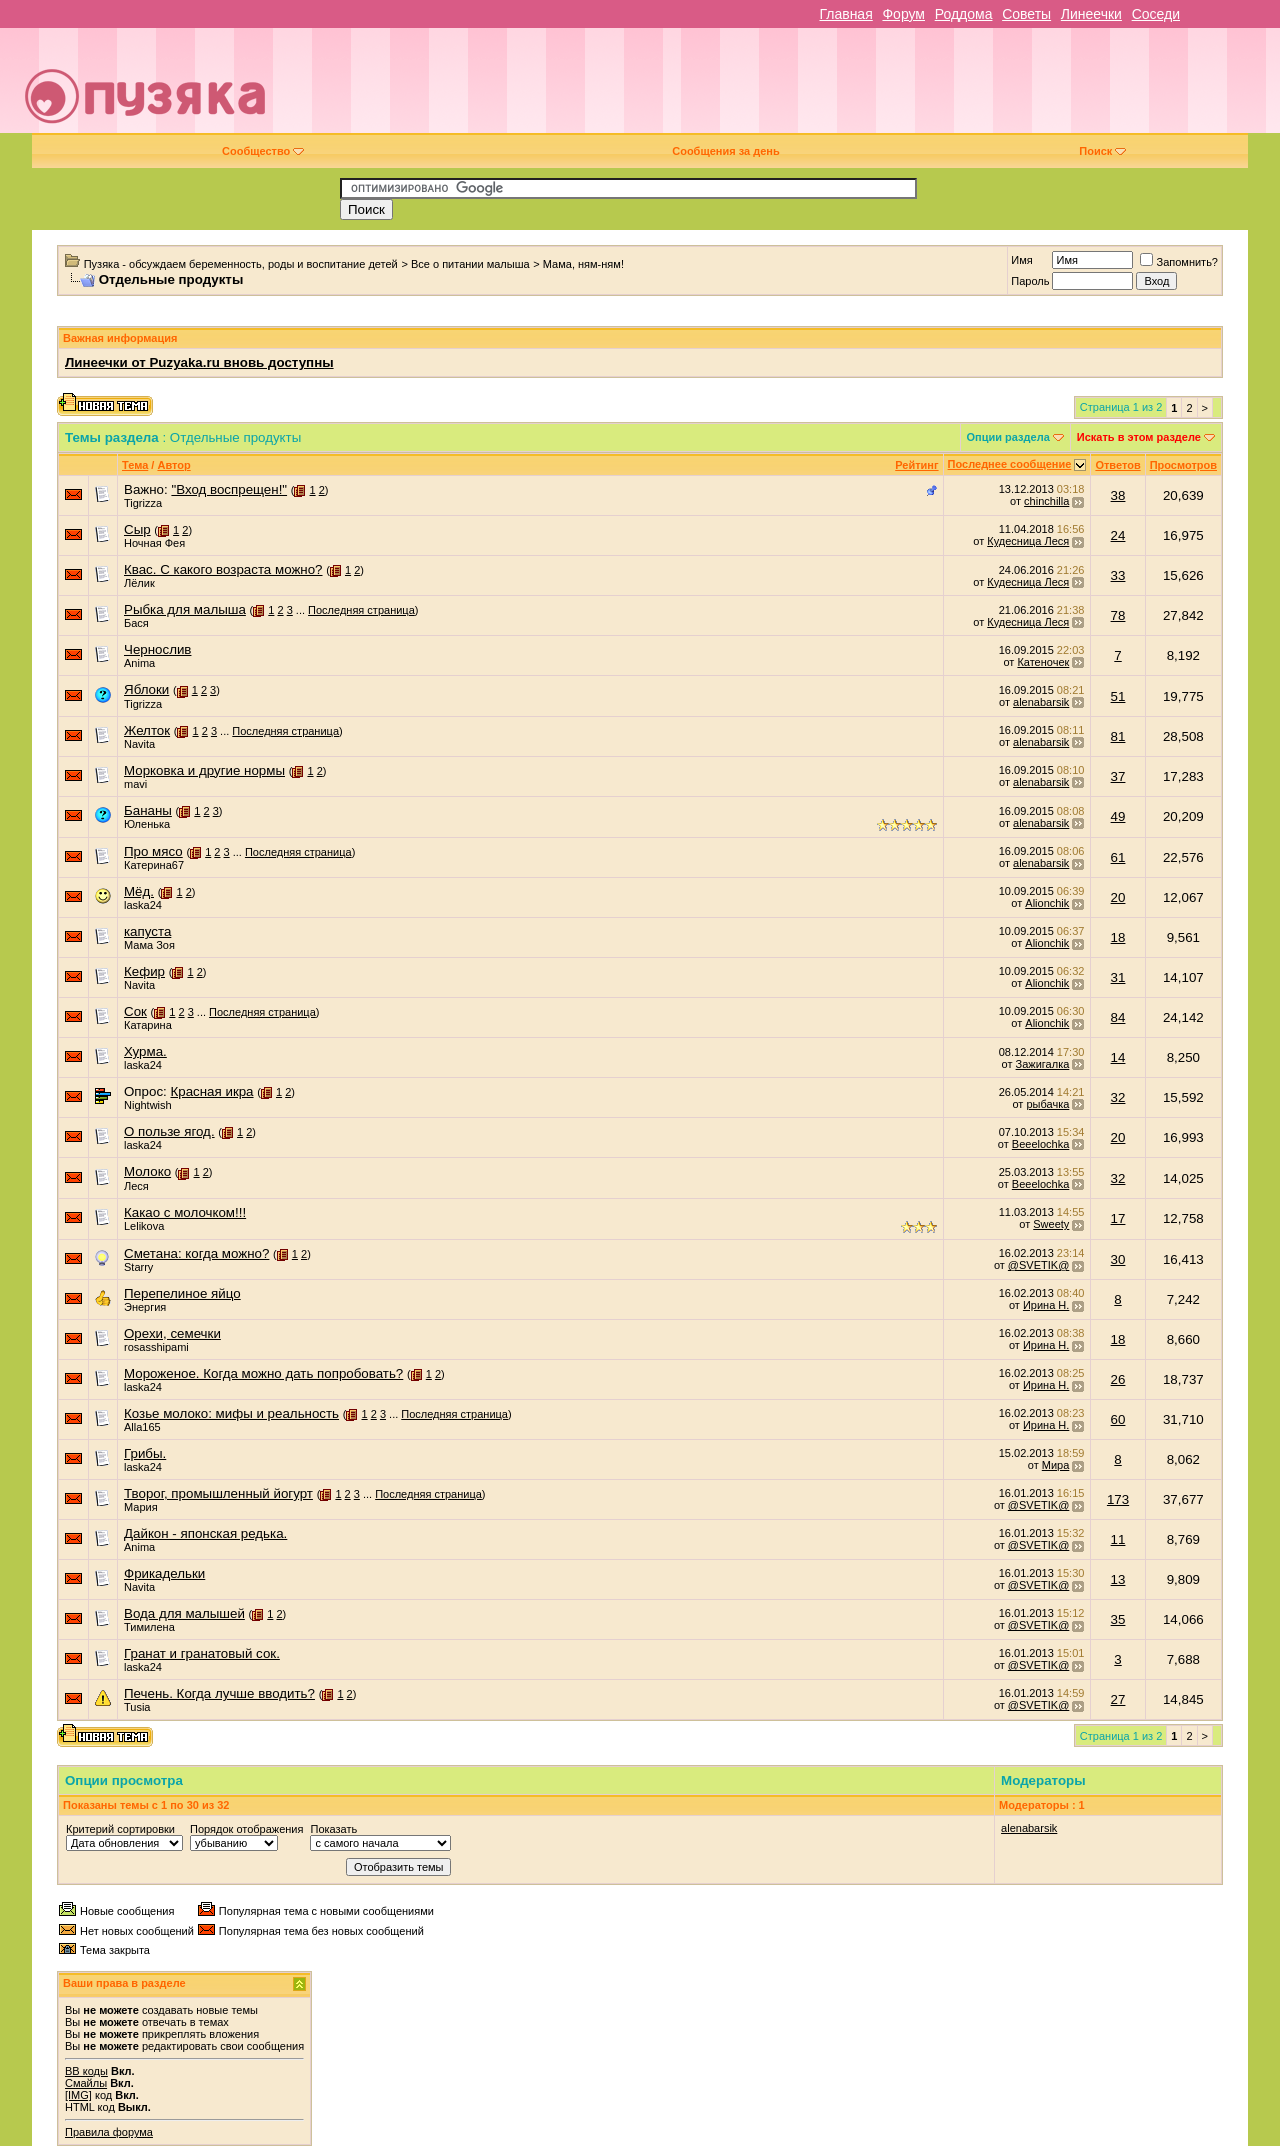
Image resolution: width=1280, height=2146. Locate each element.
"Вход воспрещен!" (229, 489)
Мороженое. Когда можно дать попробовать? (263, 1373)
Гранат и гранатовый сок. (202, 1653)
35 (1118, 1619)
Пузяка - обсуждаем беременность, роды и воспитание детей (241, 264)
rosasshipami (156, 1347)
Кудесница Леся (1028, 541)
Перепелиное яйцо (182, 1293)
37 (1118, 776)
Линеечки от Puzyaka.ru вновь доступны (199, 362)
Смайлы (86, 2083)
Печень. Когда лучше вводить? (219, 1693)
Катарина (148, 1025)
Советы (1026, 14)
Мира (1056, 1465)
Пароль (1030, 281)
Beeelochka (1041, 1144)
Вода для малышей (184, 1613)
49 (1118, 816)
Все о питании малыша (470, 264)
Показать (333, 1829)
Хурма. (145, 1051)
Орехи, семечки (172, 1333)
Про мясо (153, 851)
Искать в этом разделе (1139, 437)
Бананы (148, 810)
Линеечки (1091, 14)
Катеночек (1043, 662)
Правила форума (109, 2132)
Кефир (144, 971)
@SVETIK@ (1038, 1265)
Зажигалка (1043, 1064)
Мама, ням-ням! (583, 264)
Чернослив (157, 649)
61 (1118, 857)
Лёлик (139, 583)
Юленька (147, 824)
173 (1118, 1499)
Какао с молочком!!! (185, 1212)
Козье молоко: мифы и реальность (231, 1413)
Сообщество (263, 151)
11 (1118, 1539)
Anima (139, 663)
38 (1118, 495)
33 (1118, 575)
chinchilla (1046, 501)
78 (1118, 615)
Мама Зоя (149, 945)
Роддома (964, 14)
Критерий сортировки (120, 1829)
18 (1118, 937)
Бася (136, 623)
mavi (135, 784)
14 (1118, 1057)
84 (1118, 1017)
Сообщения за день (725, 151)
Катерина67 (154, 865)
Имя (1021, 260)
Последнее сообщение (1010, 464)
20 (1118, 897)
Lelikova (144, 1226)
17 (1118, 1218)
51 (1118, 696)
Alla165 (142, 1427)
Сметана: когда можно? (196, 1253)
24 (1118, 535)
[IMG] (78, 2095)
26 (1118, 1379)
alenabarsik (1041, 702)
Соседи (1156, 14)
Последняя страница (361, 610)
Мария (141, 1507)
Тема (135, 465)
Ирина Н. (1046, 1305)
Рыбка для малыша (185, 609)
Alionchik (1047, 903)
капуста (147, 931)
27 (1118, 1699)
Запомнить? (1179, 262)
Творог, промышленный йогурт (218, 1493)
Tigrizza (143, 503)
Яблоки (146, 689)
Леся (136, 1186)
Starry (138, 1267)
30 (1118, 1259)
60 (1118, 1419)
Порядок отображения (246, 1829)
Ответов (1117, 465)
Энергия (145, 1307)
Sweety (1051, 1224)
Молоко (147, 1171)
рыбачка (1047, 1104)
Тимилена (149, 1627)
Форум (903, 14)
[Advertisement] (782, 88)
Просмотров (1183, 465)
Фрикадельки (164, 1573)
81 (1118, 736)
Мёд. (139, 891)
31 (1118, 977)
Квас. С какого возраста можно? (223, 569)
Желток (147, 730)
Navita (139, 744)
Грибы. (145, 1453)
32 (1118, 1097)
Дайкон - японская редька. (205, 1533)
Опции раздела (1008, 437)
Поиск (1102, 151)
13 (1118, 1579)
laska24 (143, 905)
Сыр (137, 529)
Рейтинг (916, 465)
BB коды (86, 2071)
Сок (135, 1011)
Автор (173, 465)
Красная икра (211, 1091)
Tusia (137, 1707)
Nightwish (148, 1105)
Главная (845, 14)
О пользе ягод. (169, 1131)
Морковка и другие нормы (204, 770)
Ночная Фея (154, 543)
